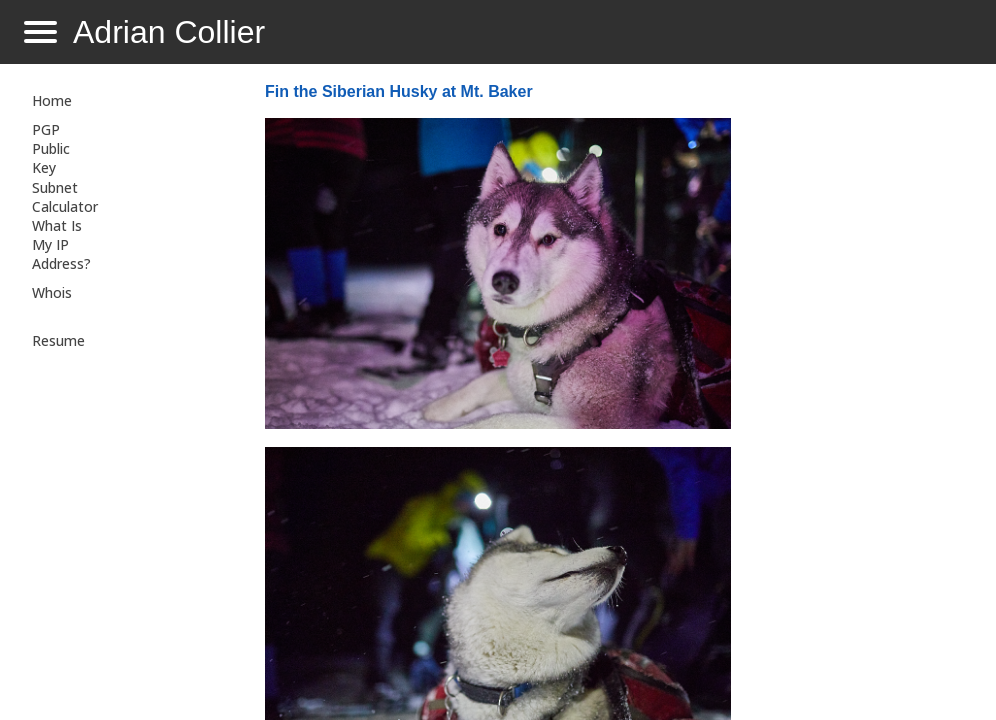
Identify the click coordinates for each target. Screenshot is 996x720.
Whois (52, 292)
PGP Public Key (51, 148)
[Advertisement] (856, 396)
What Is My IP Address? (61, 244)
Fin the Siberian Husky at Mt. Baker (399, 91)
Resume (58, 340)
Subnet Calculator (65, 197)
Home (52, 100)
